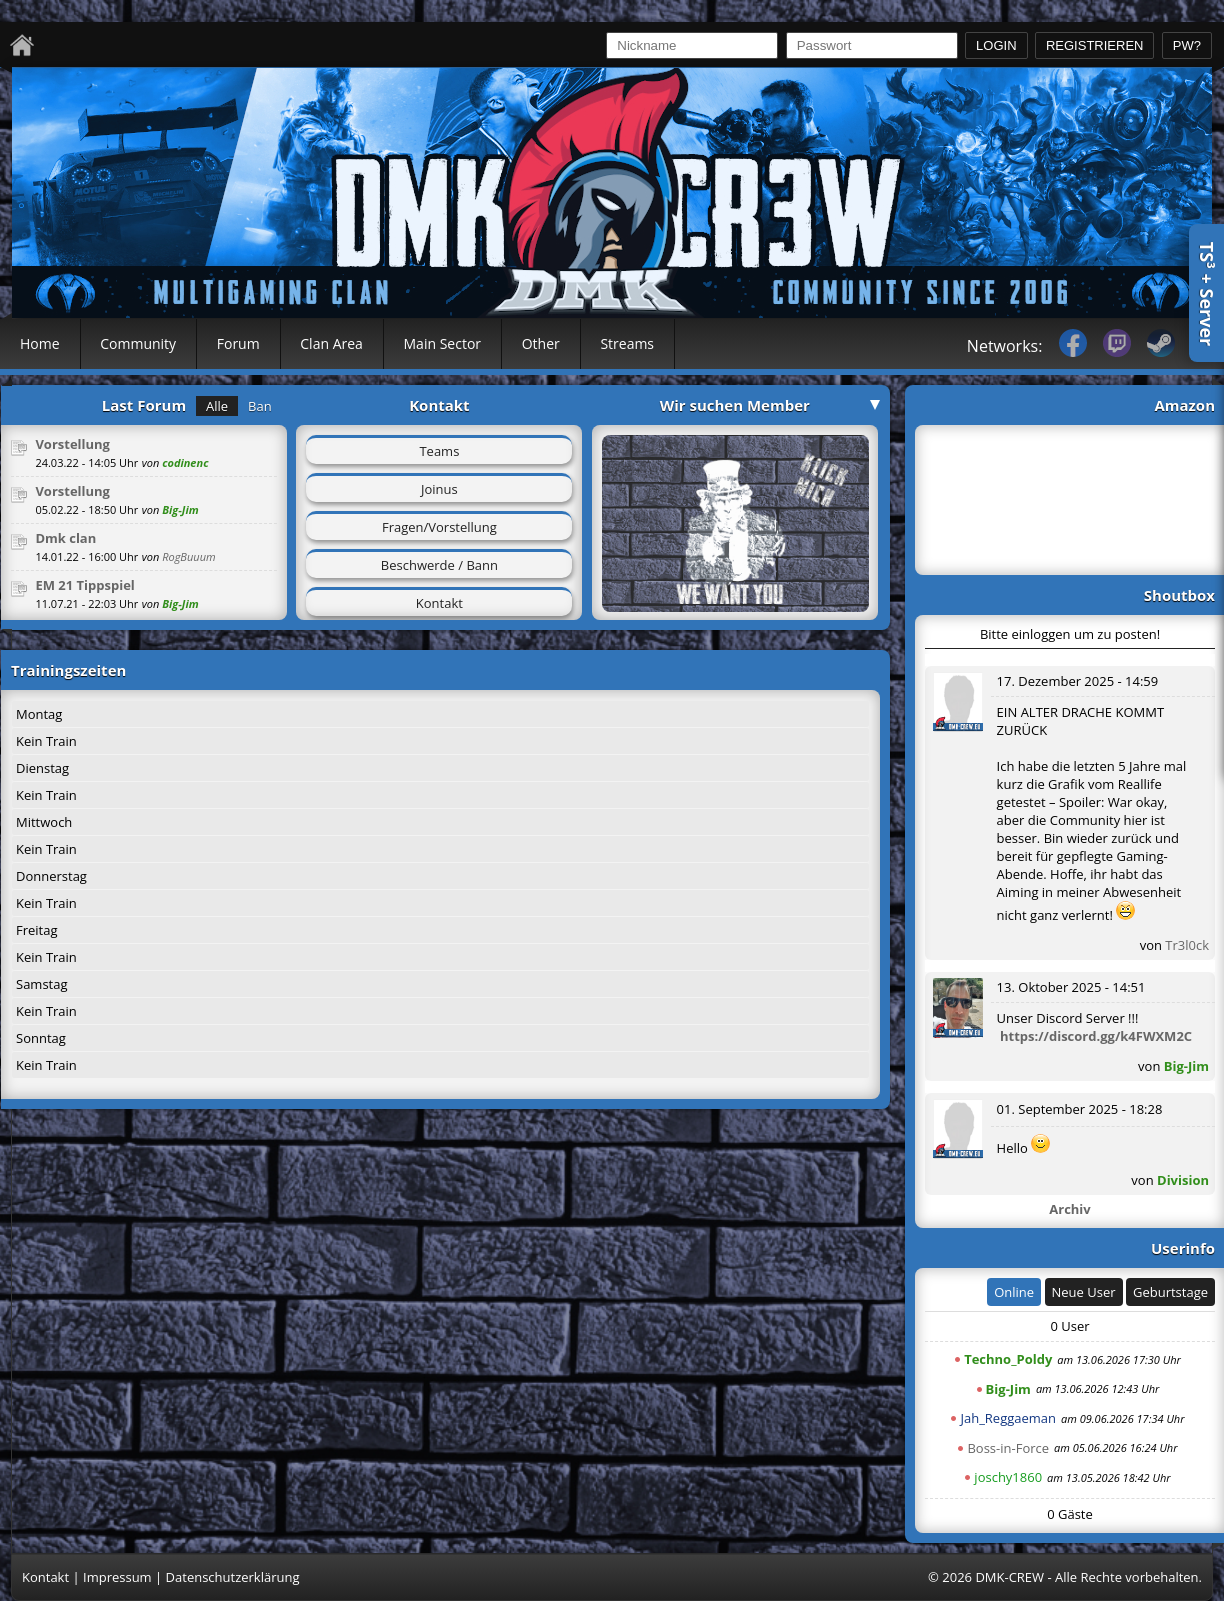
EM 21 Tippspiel (84, 585)
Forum (238, 343)
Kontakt (439, 603)
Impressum (117, 1577)
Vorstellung (72, 444)
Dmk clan (65, 538)
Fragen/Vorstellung (439, 527)
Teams (439, 451)
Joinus (439, 489)
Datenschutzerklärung (233, 1577)
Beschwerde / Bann (439, 565)
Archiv (1069, 1209)
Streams (627, 343)
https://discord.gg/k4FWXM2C (1096, 1036)
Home (40, 343)
